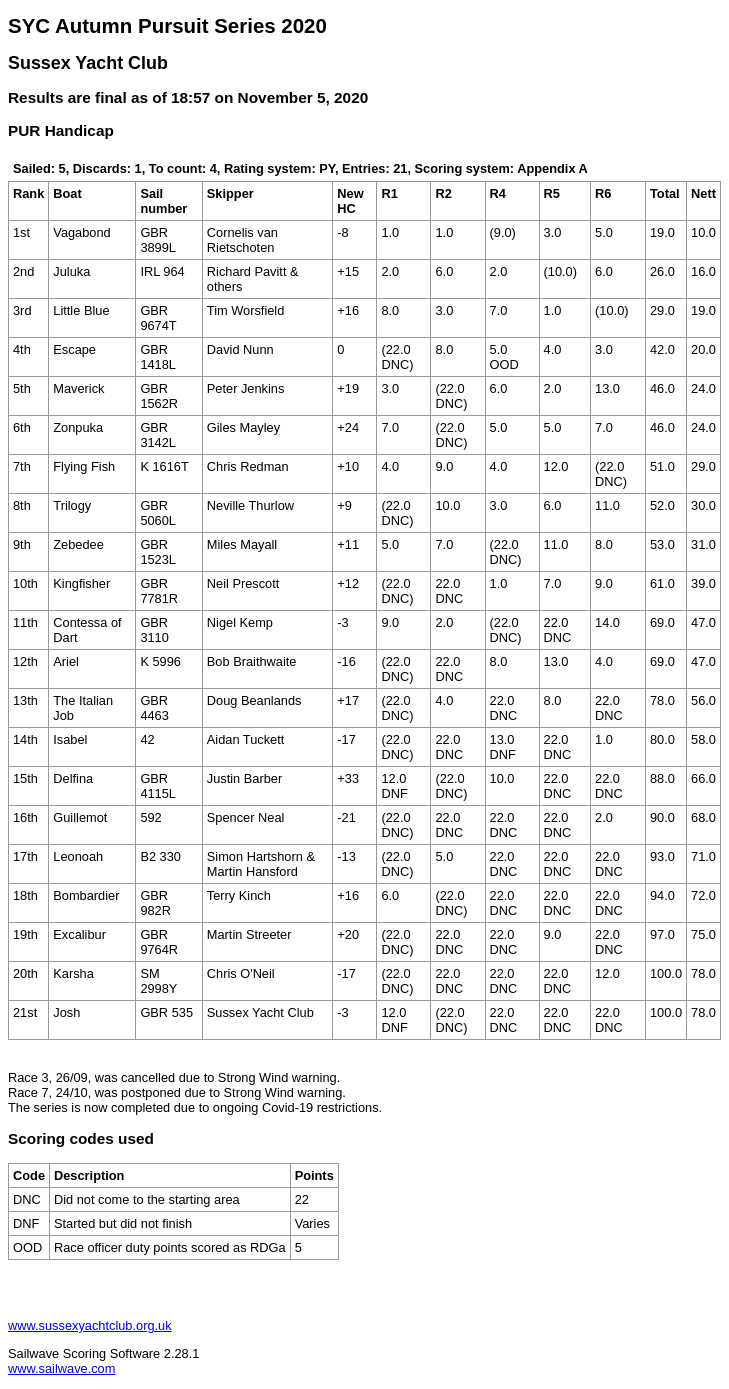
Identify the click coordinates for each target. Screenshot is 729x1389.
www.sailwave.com (61, 1368)
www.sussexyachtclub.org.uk (90, 1325)
